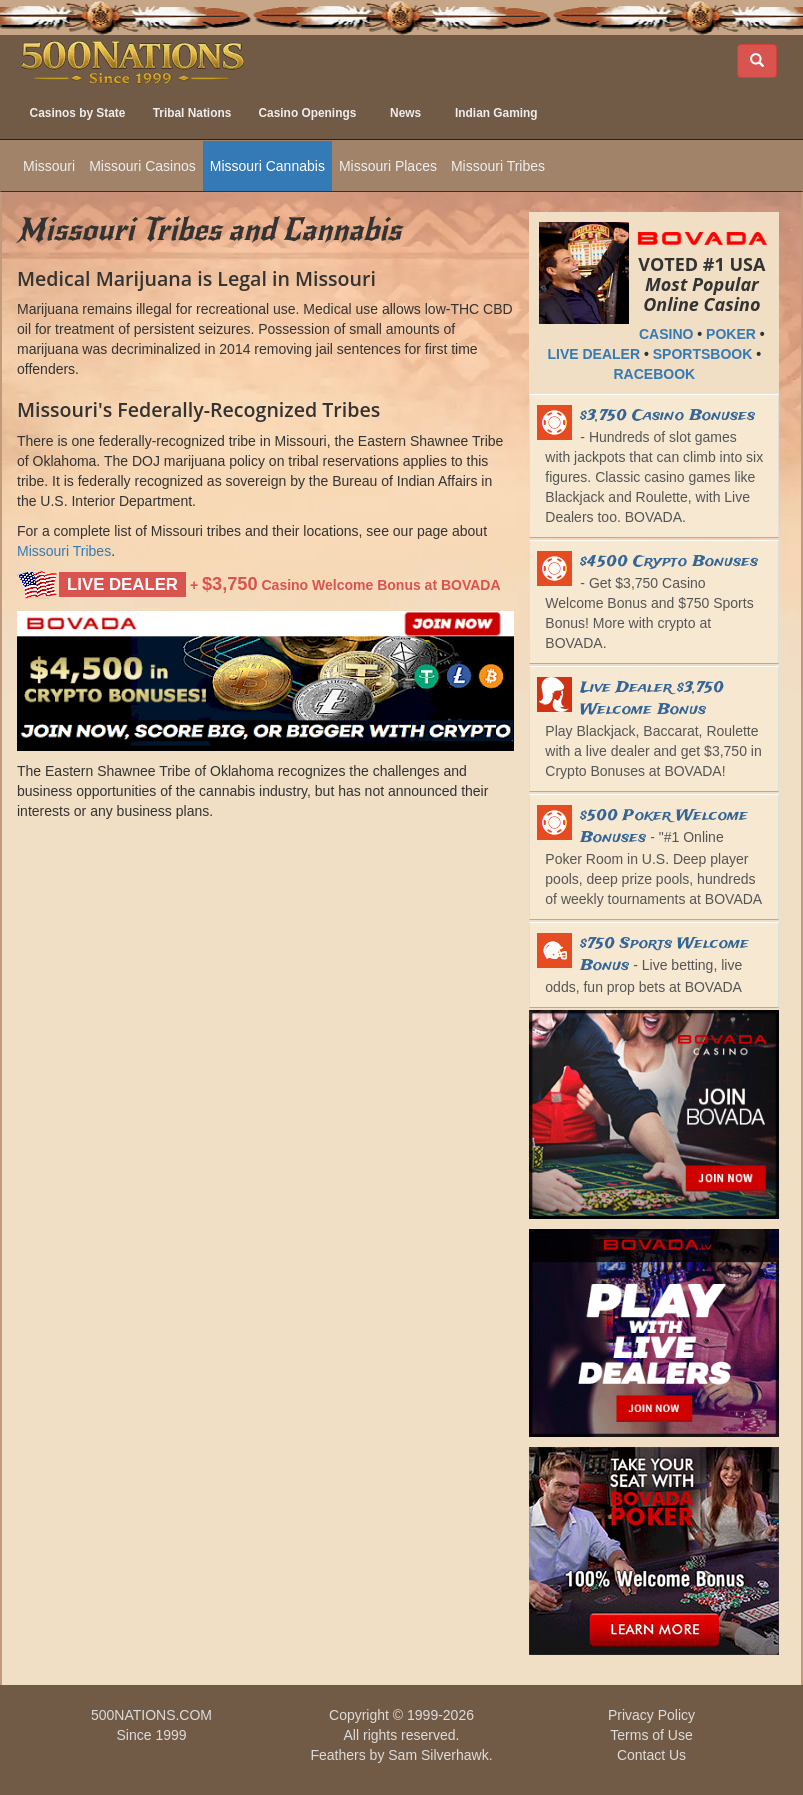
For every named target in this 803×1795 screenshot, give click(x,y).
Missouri (49, 166)
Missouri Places (388, 166)
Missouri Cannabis (267, 166)
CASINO (666, 334)
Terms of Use (651, 1735)
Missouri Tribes (498, 166)
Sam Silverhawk (438, 1755)
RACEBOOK (654, 374)
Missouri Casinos (142, 166)
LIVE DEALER (594, 354)
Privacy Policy (651, 1715)
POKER (731, 334)
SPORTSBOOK (703, 354)
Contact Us (651, 1755)
